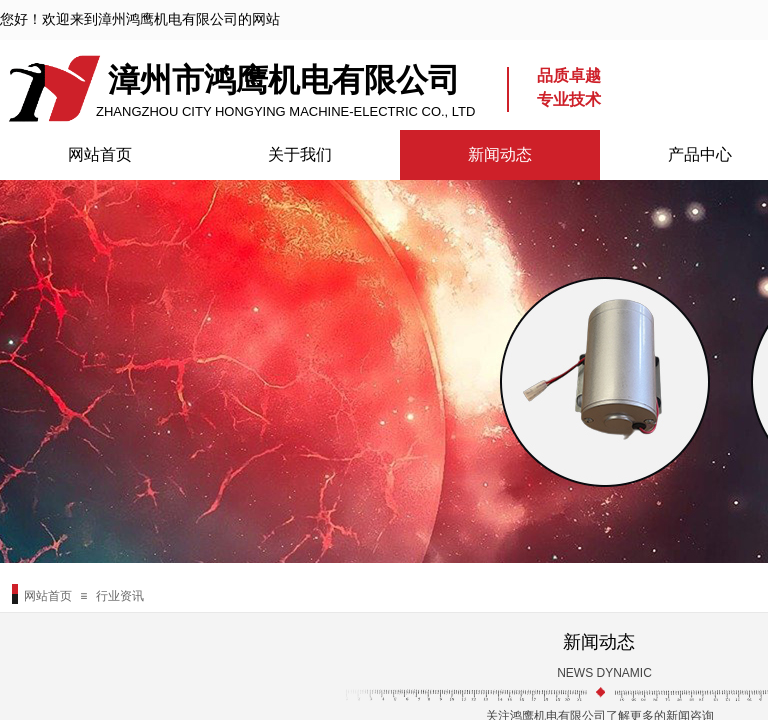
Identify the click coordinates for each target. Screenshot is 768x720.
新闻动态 (500, 154)
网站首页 (100, 154)
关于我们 (300, 154)
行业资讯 (120, 596)
